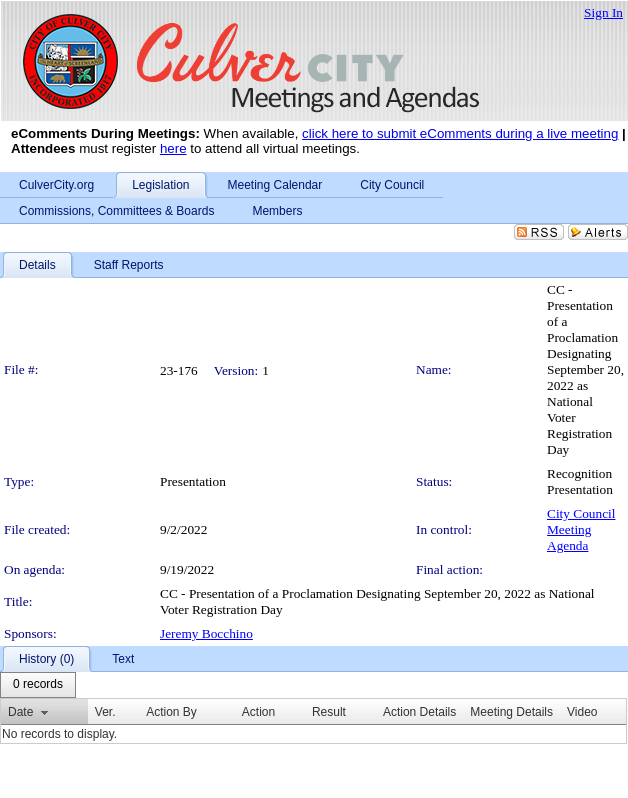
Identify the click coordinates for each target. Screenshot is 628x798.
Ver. (105, 712)
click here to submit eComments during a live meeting (460, 133)
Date (20, 712)
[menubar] (38, 685)
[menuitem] (38, 685)
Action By (171, 712)
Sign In (603, 12)
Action (258, 712)
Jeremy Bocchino (206, 633)
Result (329, 712)
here (173, 148)
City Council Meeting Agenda (581, 529)
